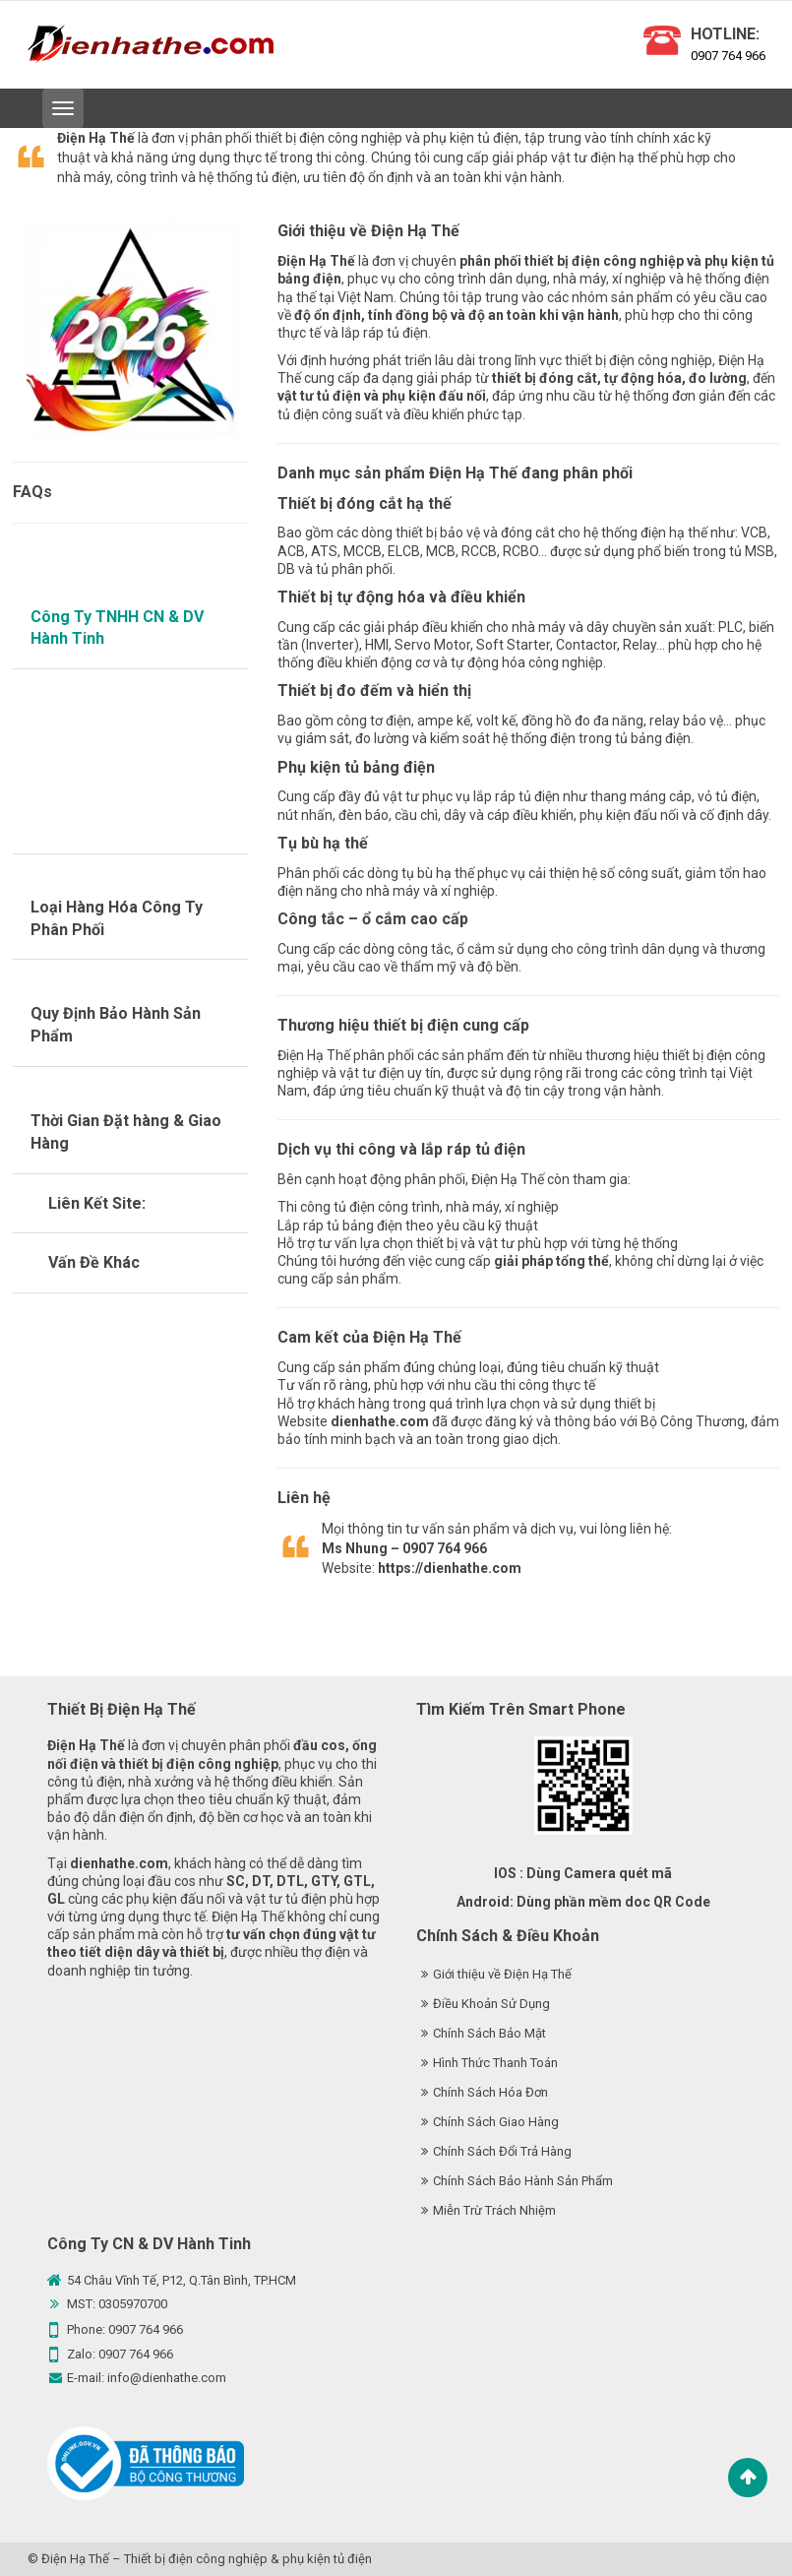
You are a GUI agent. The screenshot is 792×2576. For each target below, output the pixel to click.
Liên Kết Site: (97, 1203)
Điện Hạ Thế (75, 2558)
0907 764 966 (728, 55)
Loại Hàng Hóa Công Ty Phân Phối (116, 918)
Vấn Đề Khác (94, 1262)
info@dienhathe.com (166, 2377)
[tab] (131, 629)
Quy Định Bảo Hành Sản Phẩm (115, 1024)
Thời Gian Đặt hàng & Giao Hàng (125, 1132)
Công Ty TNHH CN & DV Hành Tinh (117, 628)
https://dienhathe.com (449, 1568)
